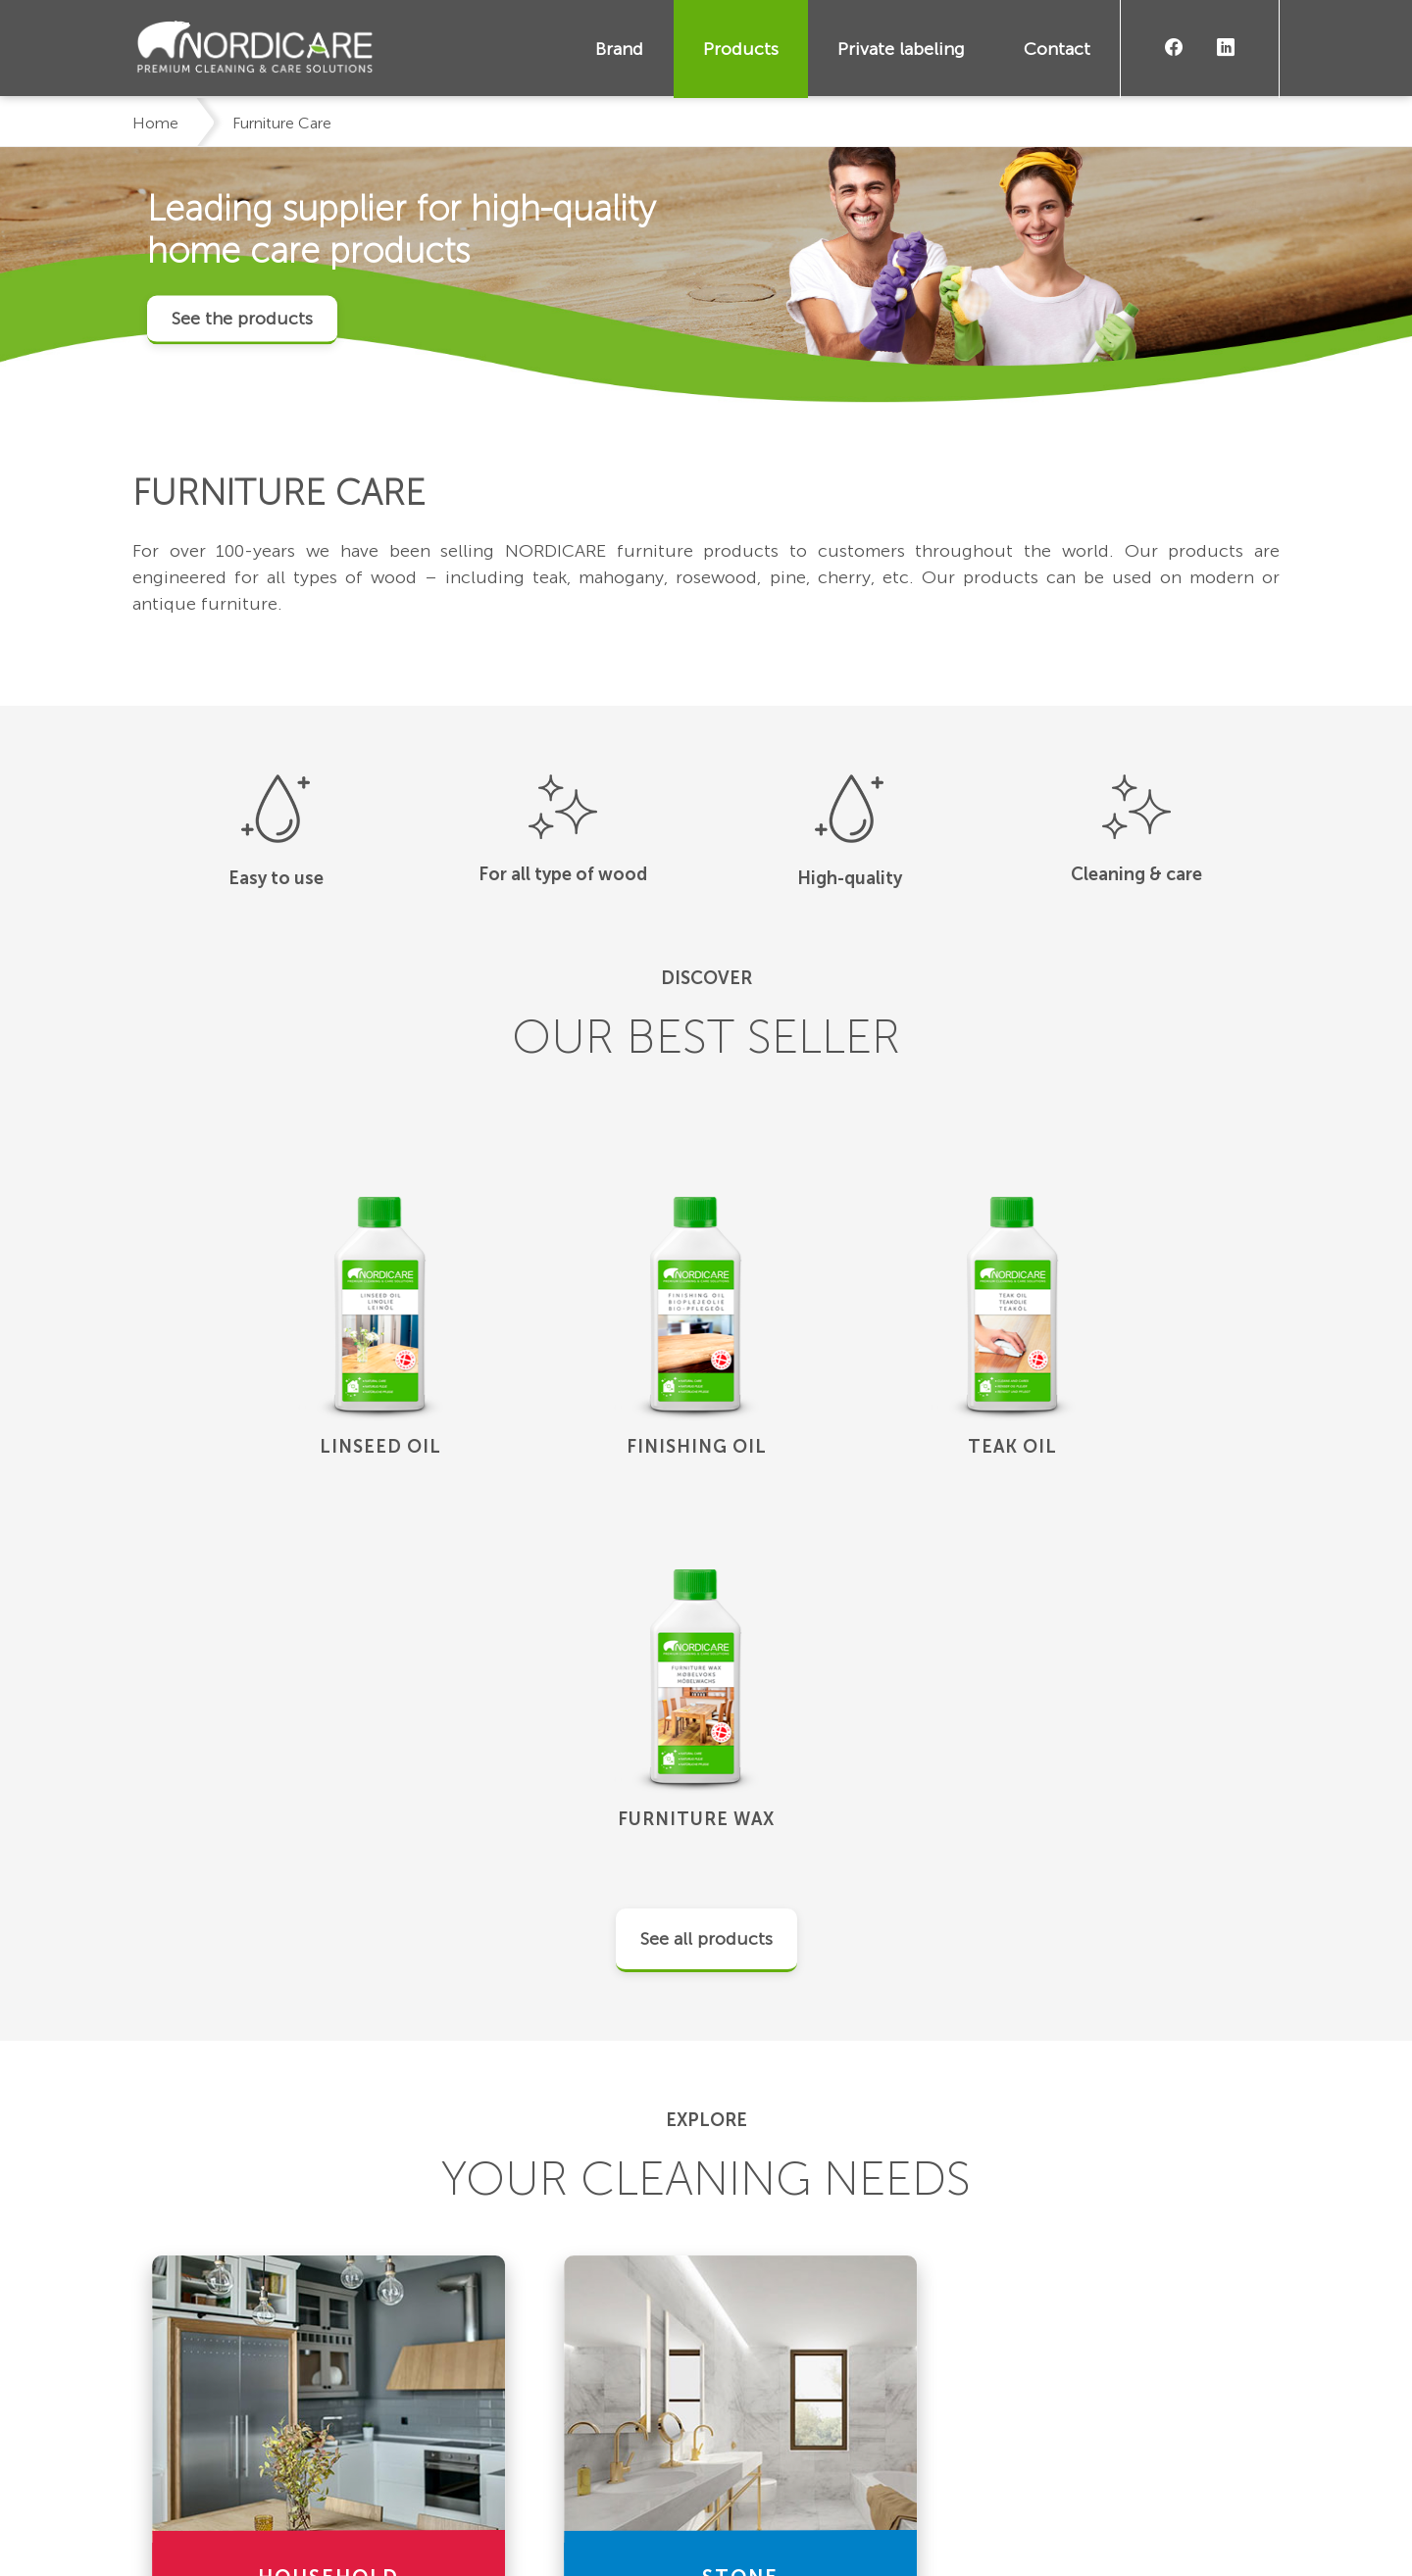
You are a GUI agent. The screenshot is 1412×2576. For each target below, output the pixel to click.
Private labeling (901, 49)
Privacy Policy (343, 2525)
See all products (706, 1567)
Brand (620, 49)
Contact (1057, 49)
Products (741, 49)
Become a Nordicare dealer (1142, 2417)
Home (155, 123)
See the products (242, 317)
